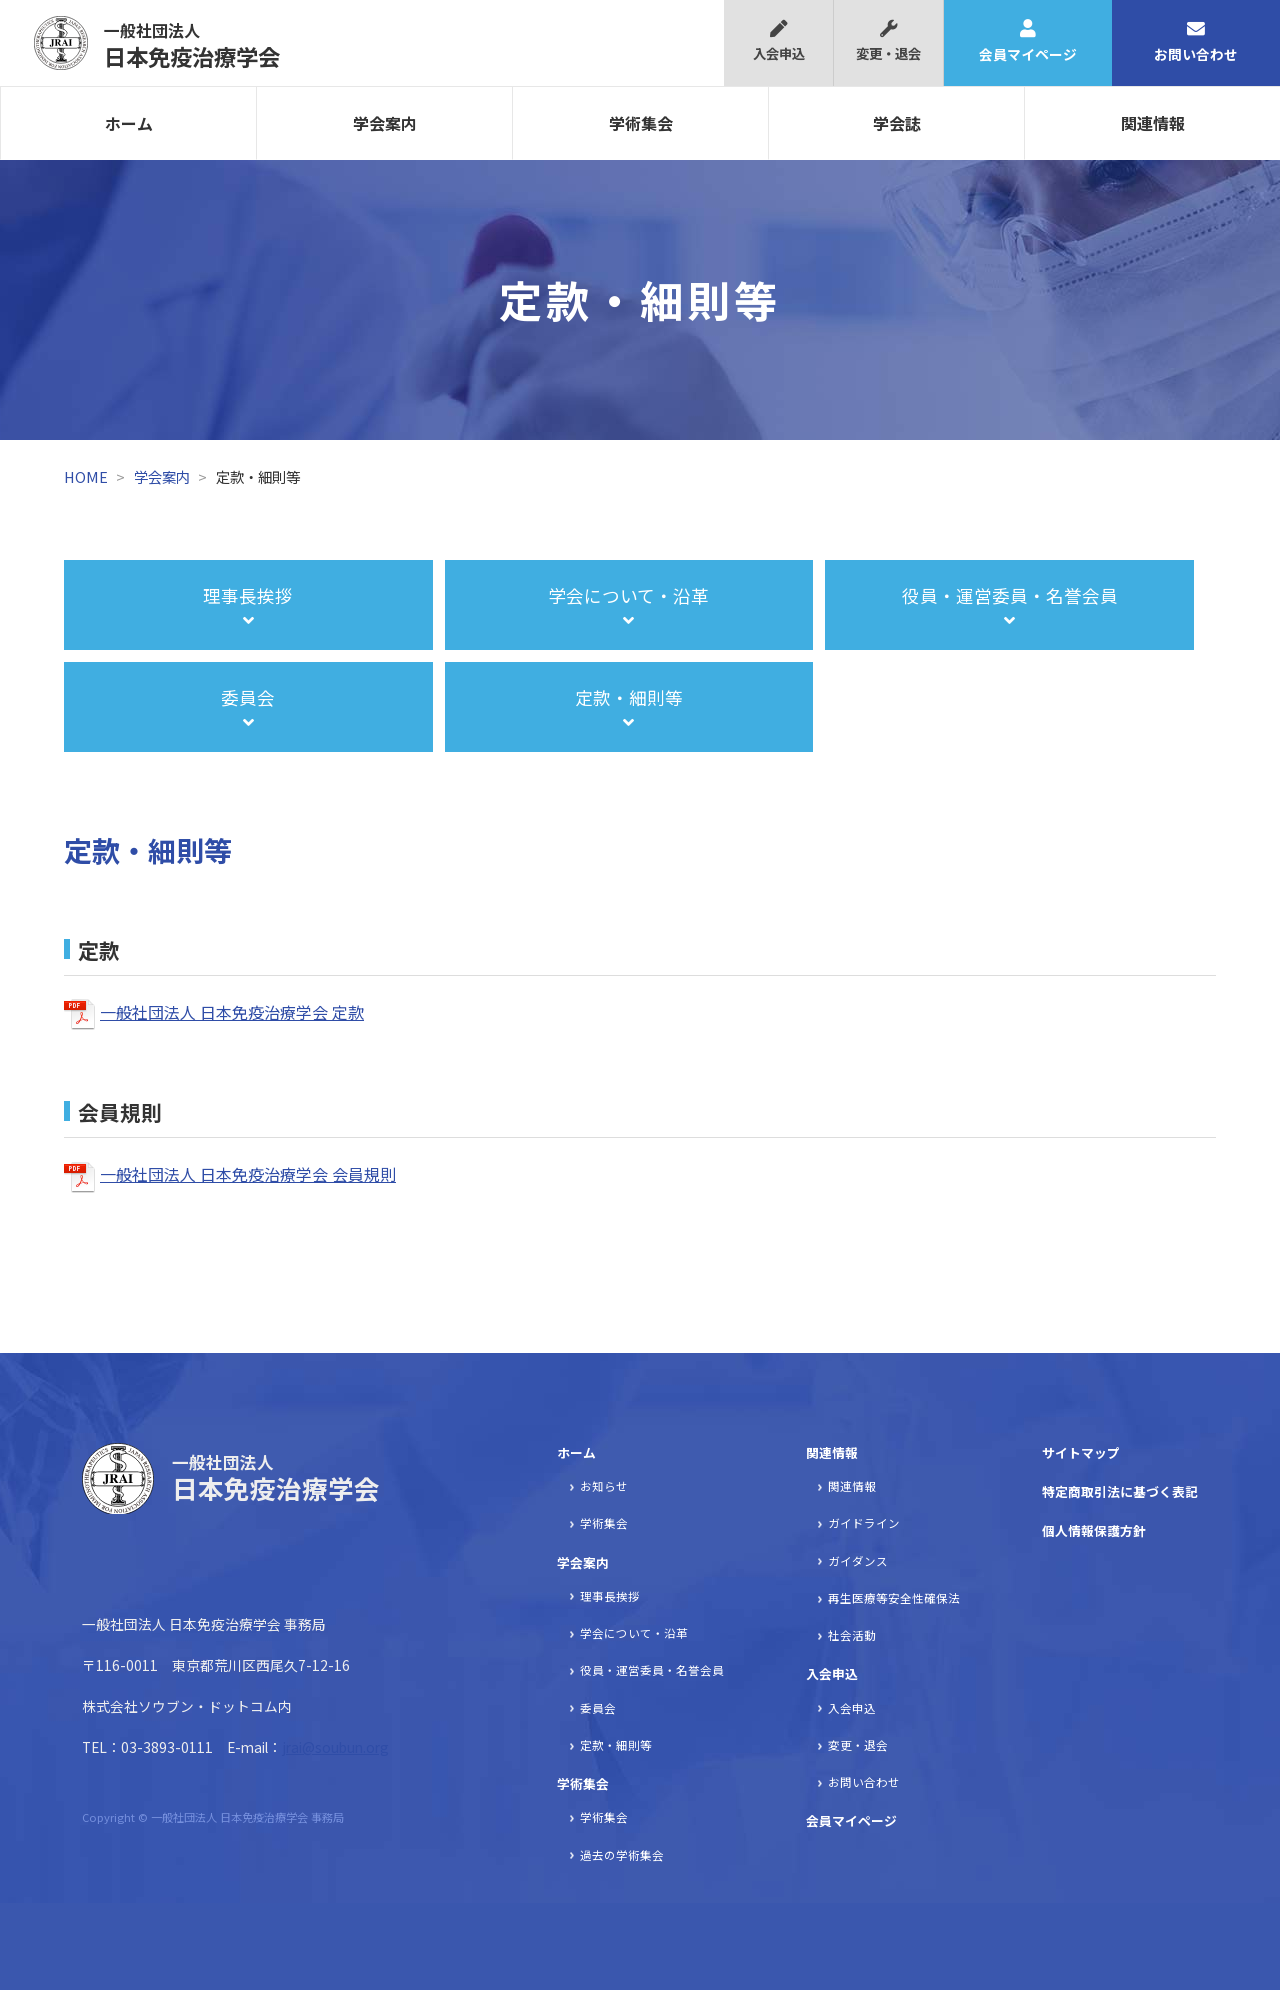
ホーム (129, 123)
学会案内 (385, 123)
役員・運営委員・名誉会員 (652, 1670)
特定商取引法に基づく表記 (1120, 1491)
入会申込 (778, 41)
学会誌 (897, 123)
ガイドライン (864, 1523)
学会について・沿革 (634, 1633)
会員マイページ (1028, 42)
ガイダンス (858, 1561)
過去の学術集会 (622, 1855)
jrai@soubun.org (335, 1747)
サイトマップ (1081, 1452)
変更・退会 (888, 41)
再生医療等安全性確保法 (894, 1598)
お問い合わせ (1196, 42)
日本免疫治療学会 (192, 45)
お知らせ (604, 1486)
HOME (86, 476)
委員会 (598, 1708)
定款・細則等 (616, 1745)
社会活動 (852, 1635)
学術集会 (641, 123)
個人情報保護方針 (1094, 1530)
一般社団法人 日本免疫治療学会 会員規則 (248, 1174)
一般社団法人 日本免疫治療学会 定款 (232, 1012)
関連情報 (1153, 123)
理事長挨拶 (610, 1596)
